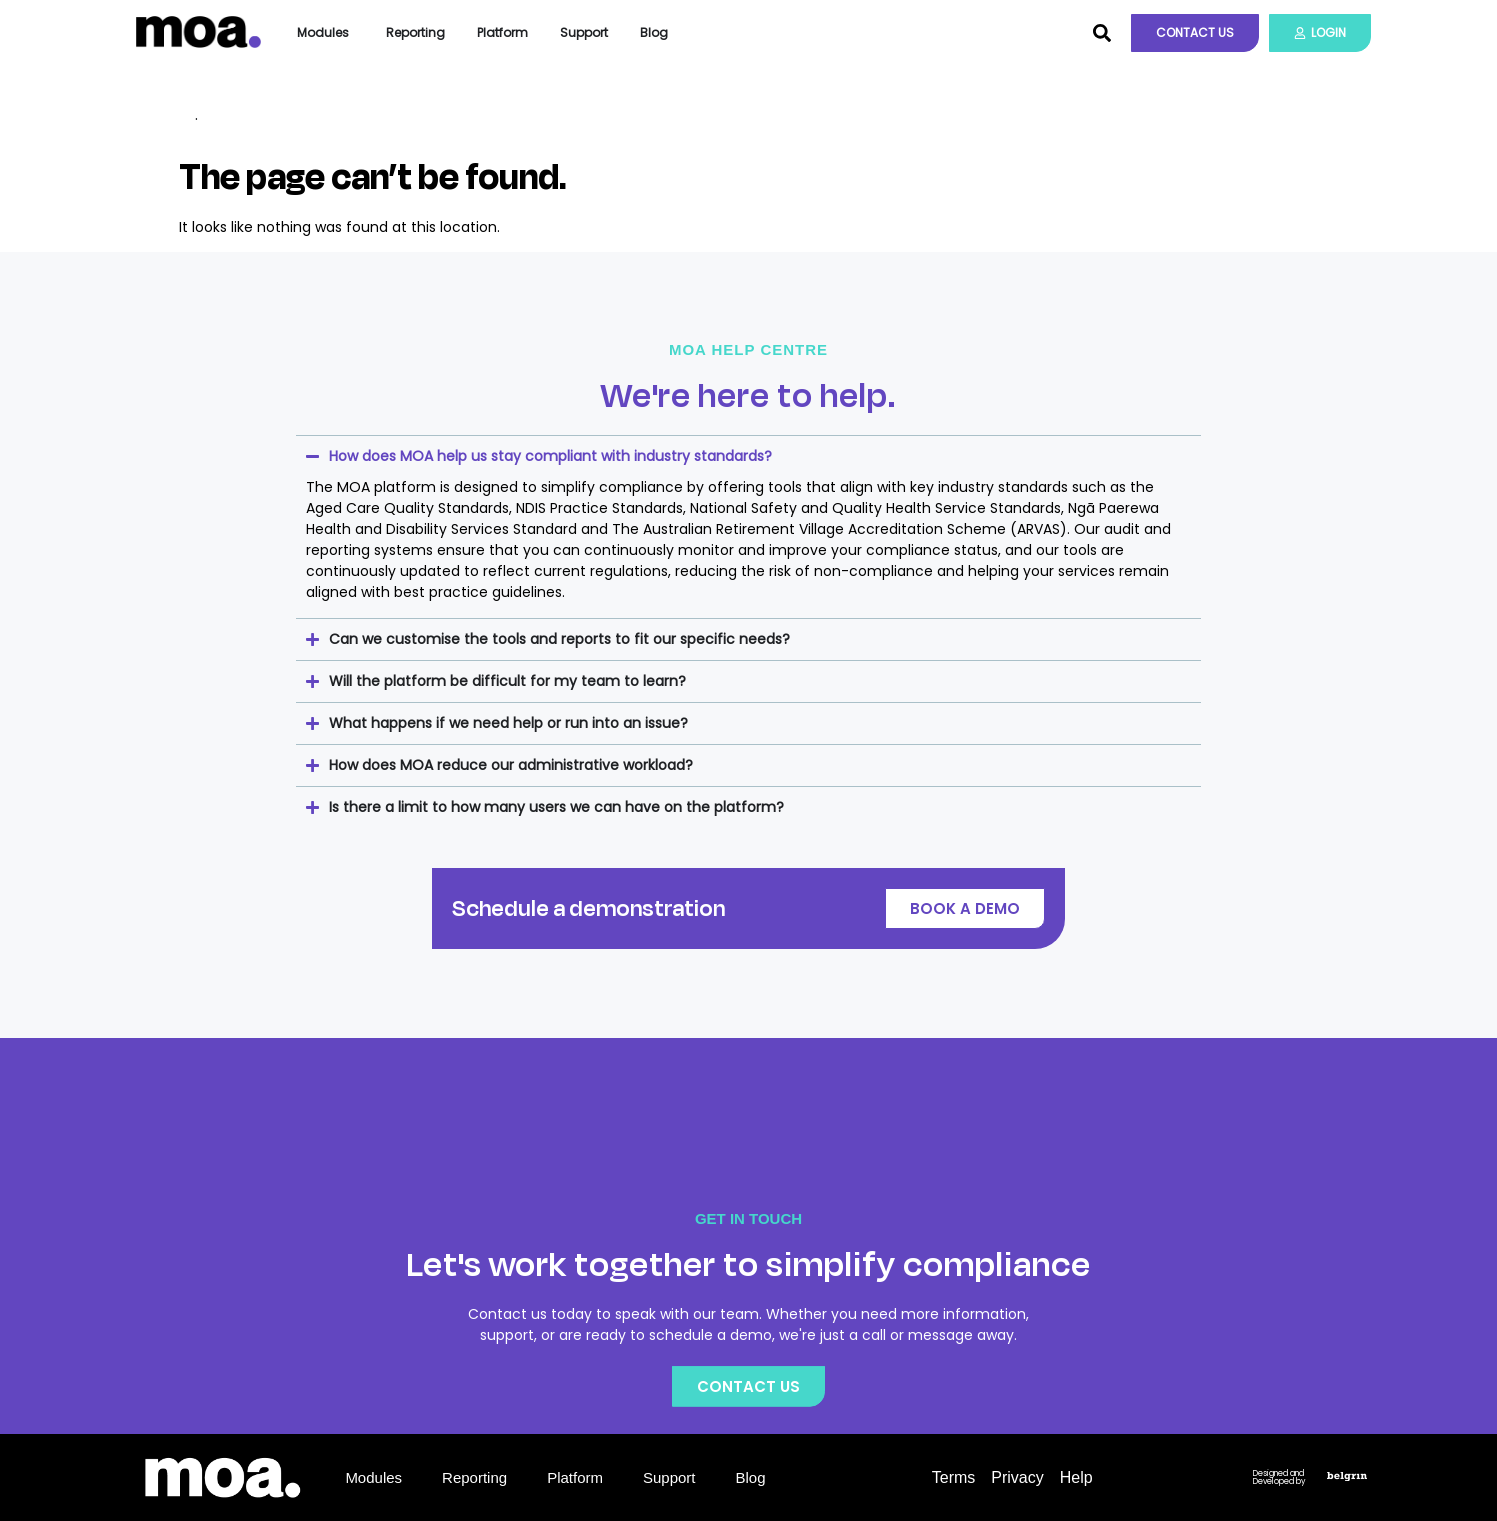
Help (1076, 1477)
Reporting (474, 1477)
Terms (954, 1477)
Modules (373, 1477)
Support (669, 1477)
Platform (575, 1477)
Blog (751, 1477)
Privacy (1017, 1477)
